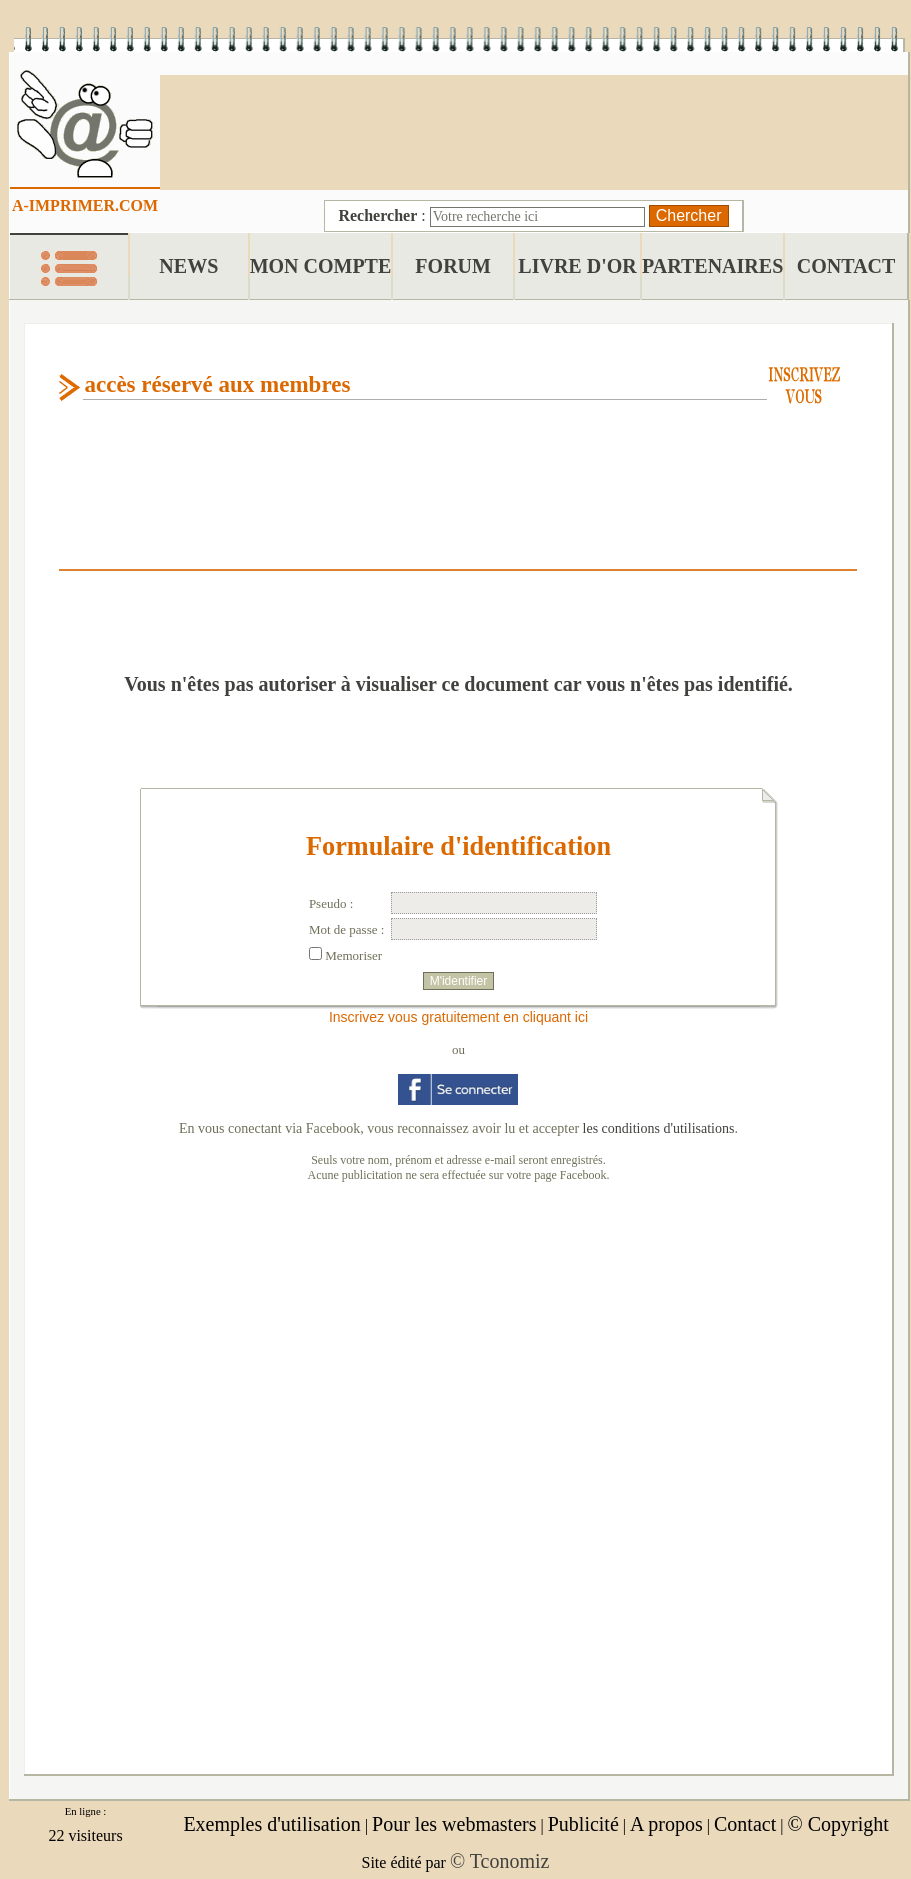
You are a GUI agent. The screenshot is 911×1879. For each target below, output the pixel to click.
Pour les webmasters (454, 1824)
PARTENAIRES (712, 266)
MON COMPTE (321, 266)
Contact (745, 1824)
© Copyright (837, 1824)
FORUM (453, 266)
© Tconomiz (500, 1861)
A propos (666, 1824)
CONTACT (846, 266)
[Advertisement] (534, 130)
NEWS (188, 266)
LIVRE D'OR (577, 266)
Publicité (583, 1824)
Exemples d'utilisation (271, 1824)
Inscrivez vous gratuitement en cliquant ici (458, 1017)
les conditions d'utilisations (659, 1128)
